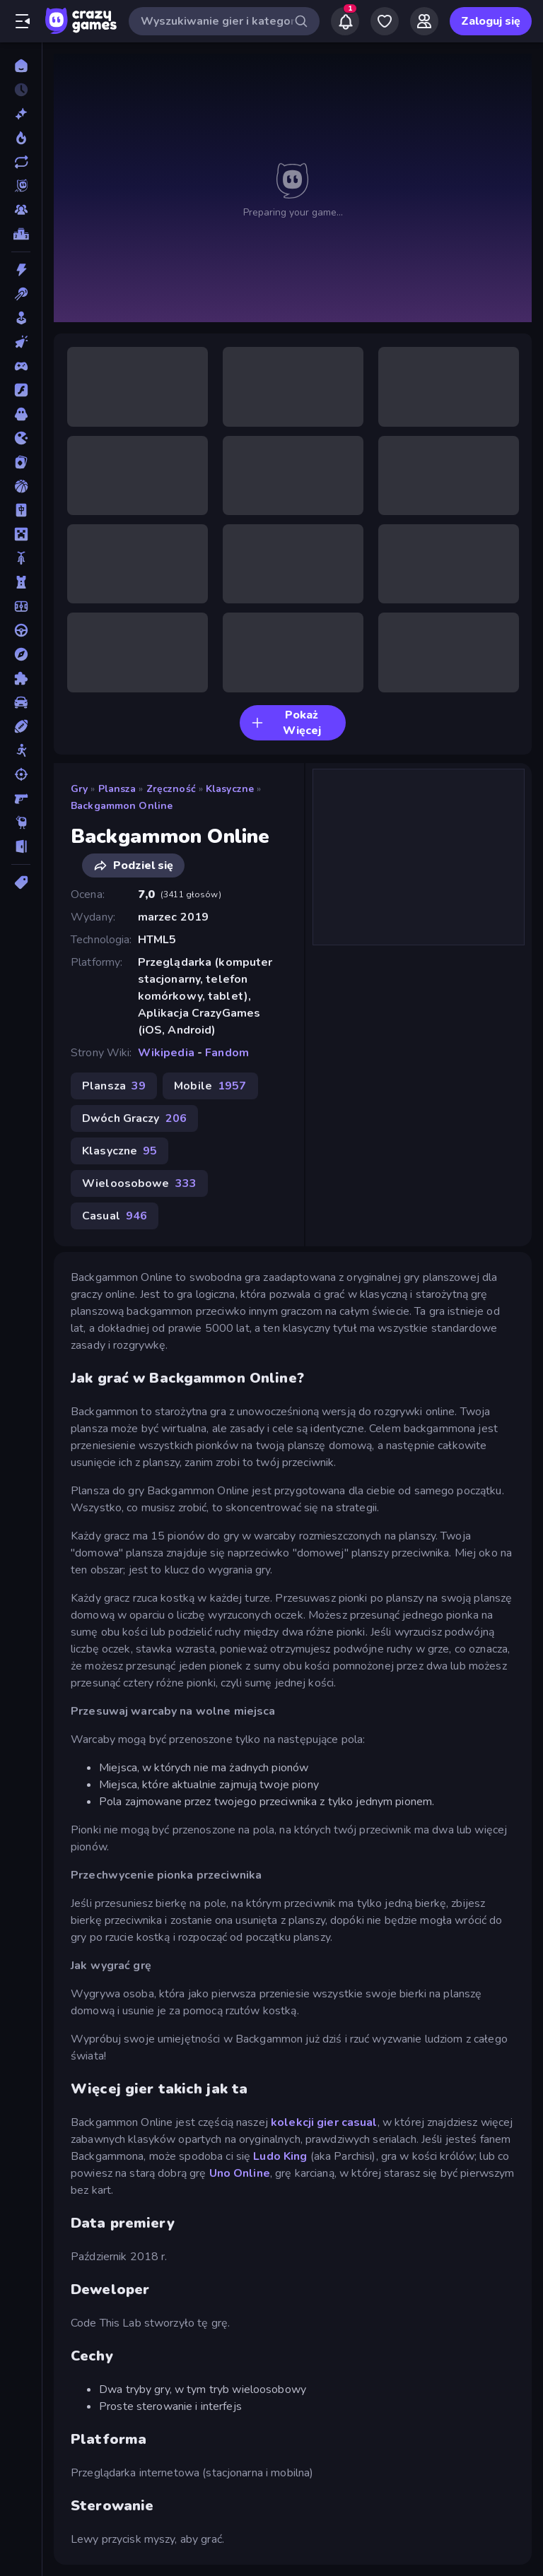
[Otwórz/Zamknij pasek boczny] (23, 21)
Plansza (117, 789)
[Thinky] (21, 822)
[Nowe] (21, 114)
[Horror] (21, 414)
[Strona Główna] (21, 66)
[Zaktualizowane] (21, 162)
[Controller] (21, 366)
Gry (79, 789)
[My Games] (384, 21)
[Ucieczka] (21, 846)
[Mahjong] (21, 510)
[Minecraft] (21, 534)
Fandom (227, 1052)
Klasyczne (230, 789)
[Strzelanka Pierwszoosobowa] (21, 798)
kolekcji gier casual (324, 2122)
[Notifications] (345, 21)
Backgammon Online (122, 806)
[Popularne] (21, 138)
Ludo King (280, 2156)
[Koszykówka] (21, 486)
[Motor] (21, 558)
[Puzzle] (21, 678)
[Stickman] (21, 750)
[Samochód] (21, 702)
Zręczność (171, 789)
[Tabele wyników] (21, 234)
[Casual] (21, 318)
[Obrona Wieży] (21, 582)
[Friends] (424, 21)
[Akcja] (21, 270)
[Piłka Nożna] (21, 606)
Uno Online (239, 2173)
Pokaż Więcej (286, 722)
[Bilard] (21, 294)
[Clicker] (21, 342)
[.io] (21, 438)
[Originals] (21, 186)
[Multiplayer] (21, 210)
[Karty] (21, 462)
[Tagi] (21, 882)
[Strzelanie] (21, 774)
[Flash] (21, 390)
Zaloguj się (490, 21)
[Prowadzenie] (21, 630)
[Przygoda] (21, 654)
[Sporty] (21, 726)
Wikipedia (166, 1052)
